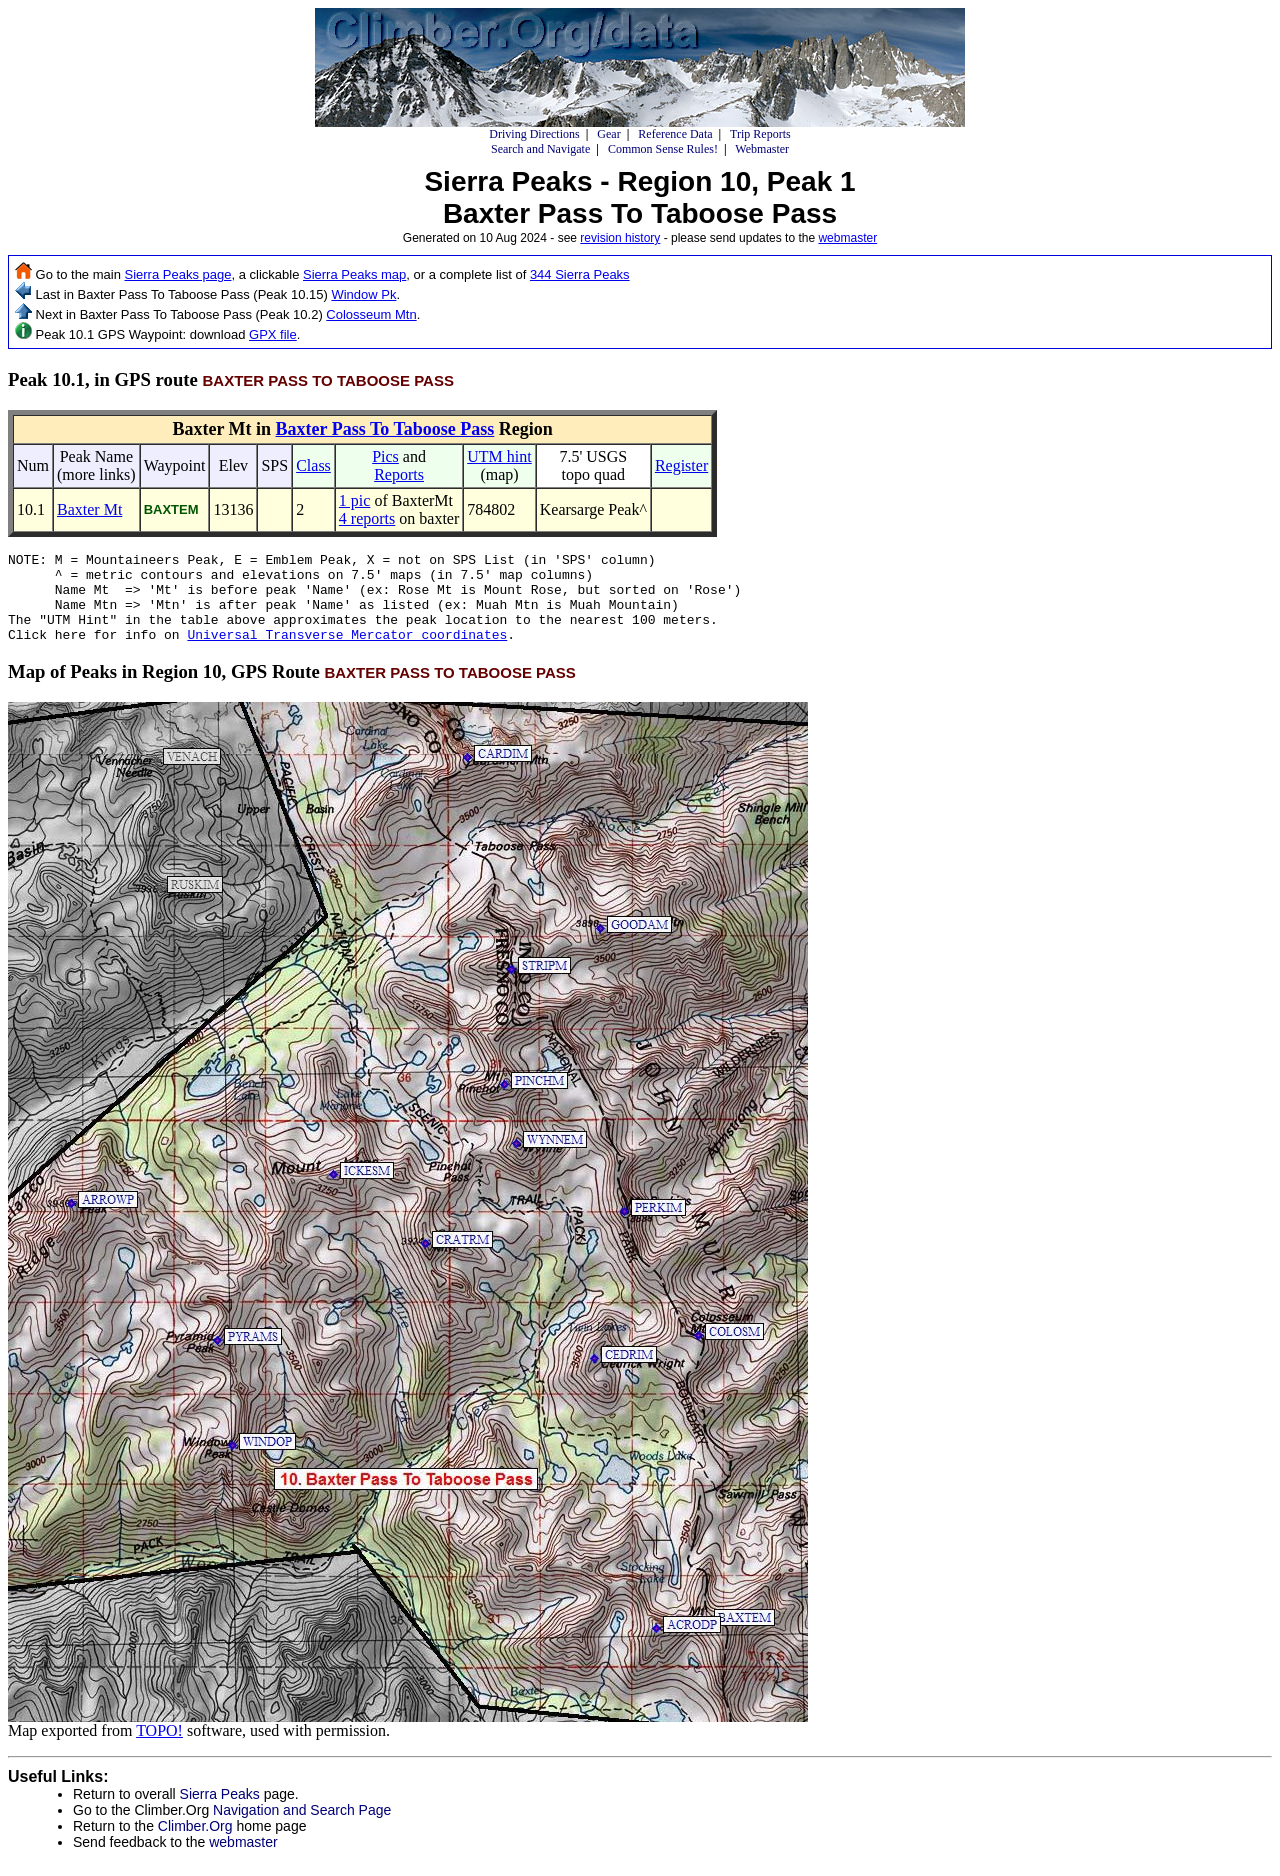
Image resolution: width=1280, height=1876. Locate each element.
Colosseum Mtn (371, 314)
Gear (608, 134)
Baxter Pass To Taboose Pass (385, 429)
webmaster (847, 238)
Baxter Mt (89, 509)
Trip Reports (760, 134)
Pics (385, 456)
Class (313, 465)
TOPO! (159, 1748)
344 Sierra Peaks (580, 274)
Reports (399, 474)
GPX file (273, 334)
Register (681, 465)
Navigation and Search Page (302, 1828)
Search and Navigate (540, 149)
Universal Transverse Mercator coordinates (347, 652)
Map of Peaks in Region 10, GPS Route (292, 689)
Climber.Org (195, 1844)
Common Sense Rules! (663, 149)
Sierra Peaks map (354, 274)
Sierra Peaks (220, 1812)
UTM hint (499, 456)
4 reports (367, 518)
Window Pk (363, 294)
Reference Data (675, 134)
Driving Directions (534, 134)
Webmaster (762, 149)
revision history (620, 238)
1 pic (355, 500)
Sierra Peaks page (178, 274)
